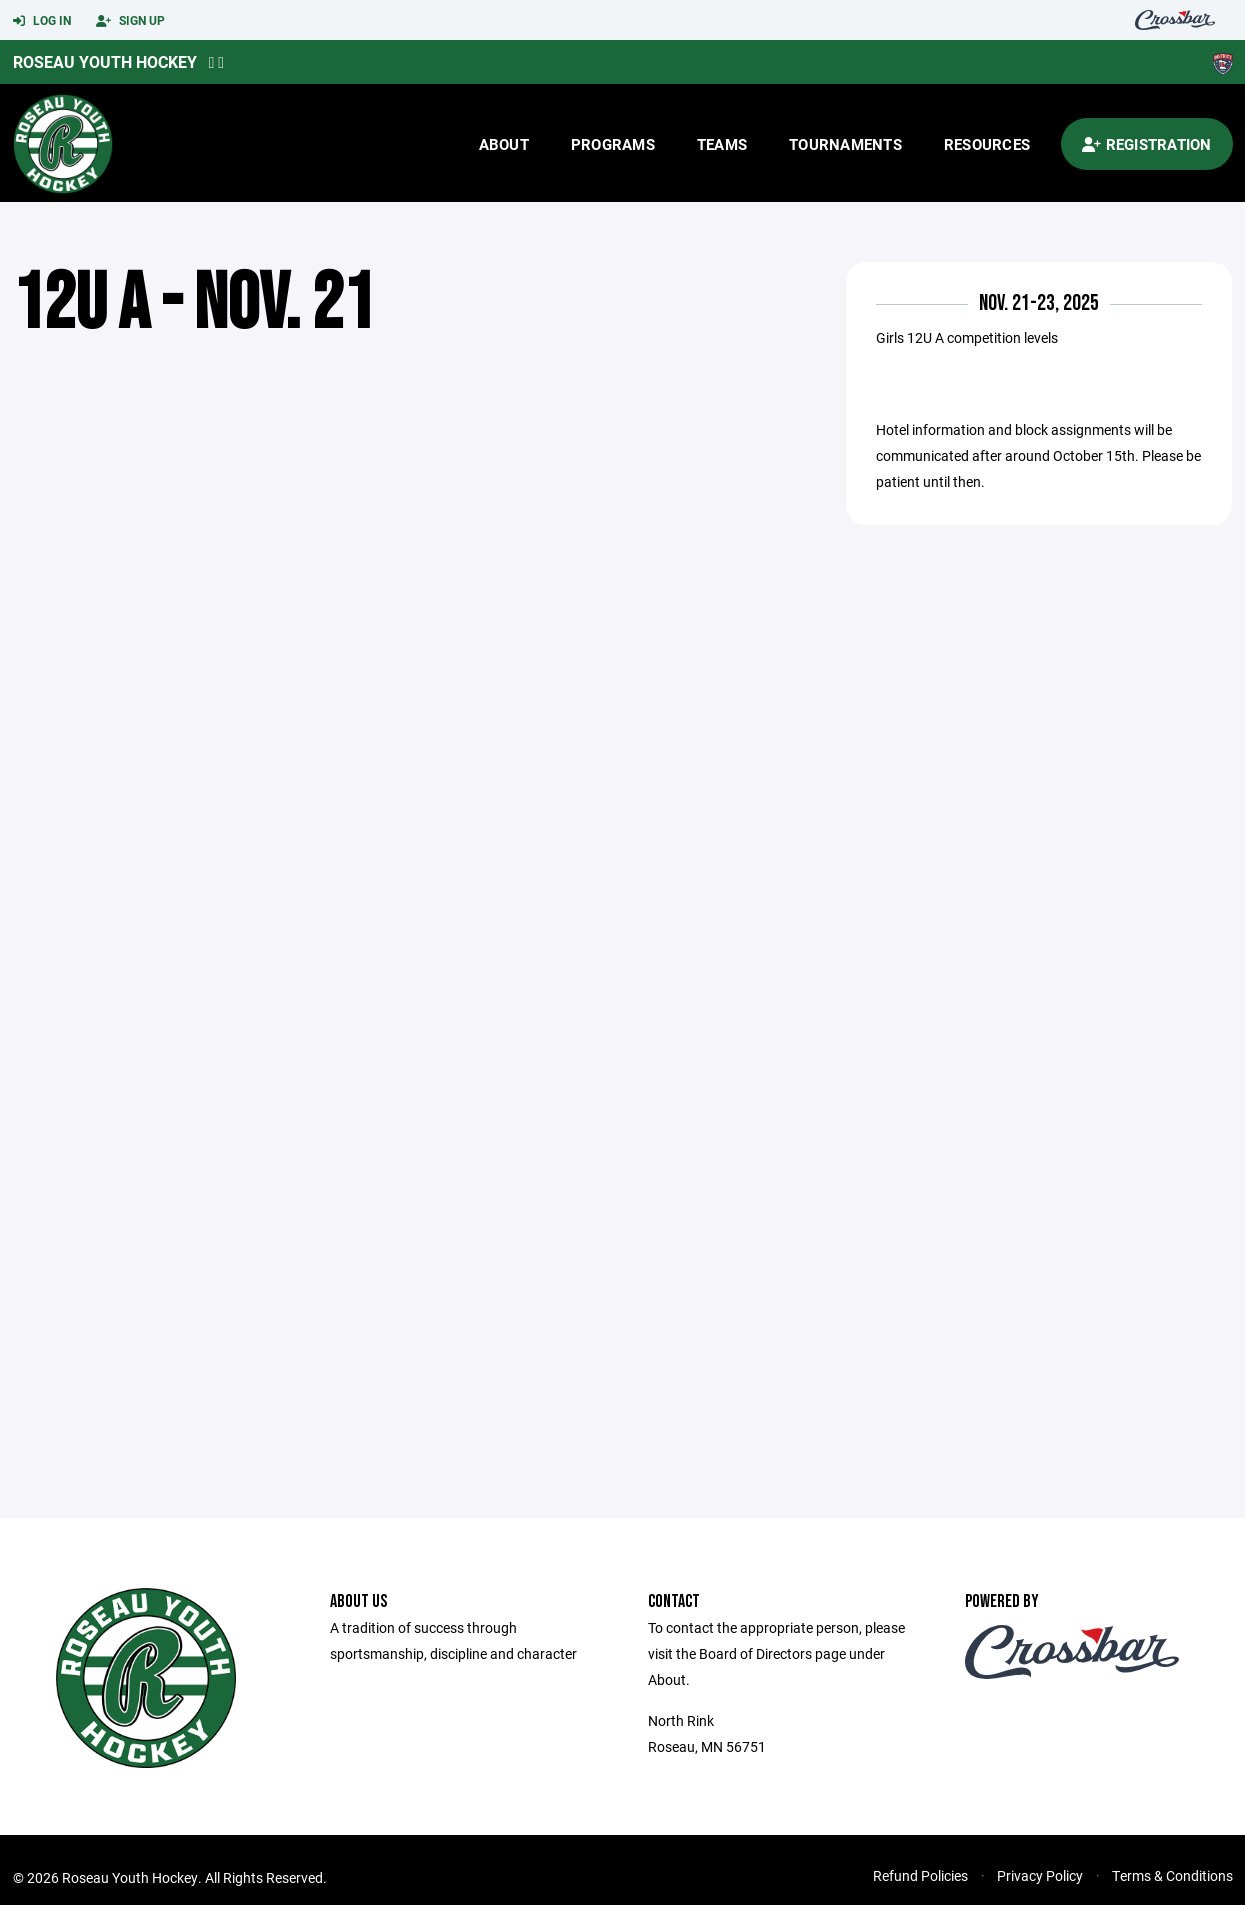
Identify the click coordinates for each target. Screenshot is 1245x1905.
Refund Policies (920, 1875)
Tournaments (845, 144)
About (504, 144)
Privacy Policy (1040, 1875)
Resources (987, 144)
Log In (42, 21)
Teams (722, 144)
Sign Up (130, 21)
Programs (613, 144)
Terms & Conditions (1172, 1875)
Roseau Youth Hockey (105, 61)
